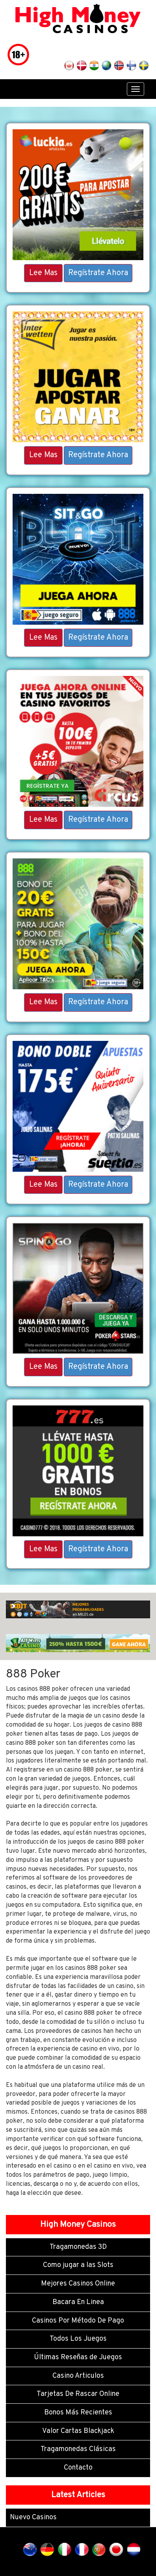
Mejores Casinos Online (78, 2283)
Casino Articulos (78, 2376)
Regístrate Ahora (98, 273)
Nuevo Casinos (33, 2517)
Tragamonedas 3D (78, 2247)
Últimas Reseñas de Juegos (78, 2357)
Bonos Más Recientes (78, 2412)
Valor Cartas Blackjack (78, 2431)
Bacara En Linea (78, 2302)
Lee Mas (43, 273)
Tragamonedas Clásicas (78, 2449)
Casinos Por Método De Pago (78, 2320)
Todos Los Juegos (78, 2338)
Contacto (78, 2467)
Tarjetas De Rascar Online (78, 2394)
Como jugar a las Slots (78, 2265)
